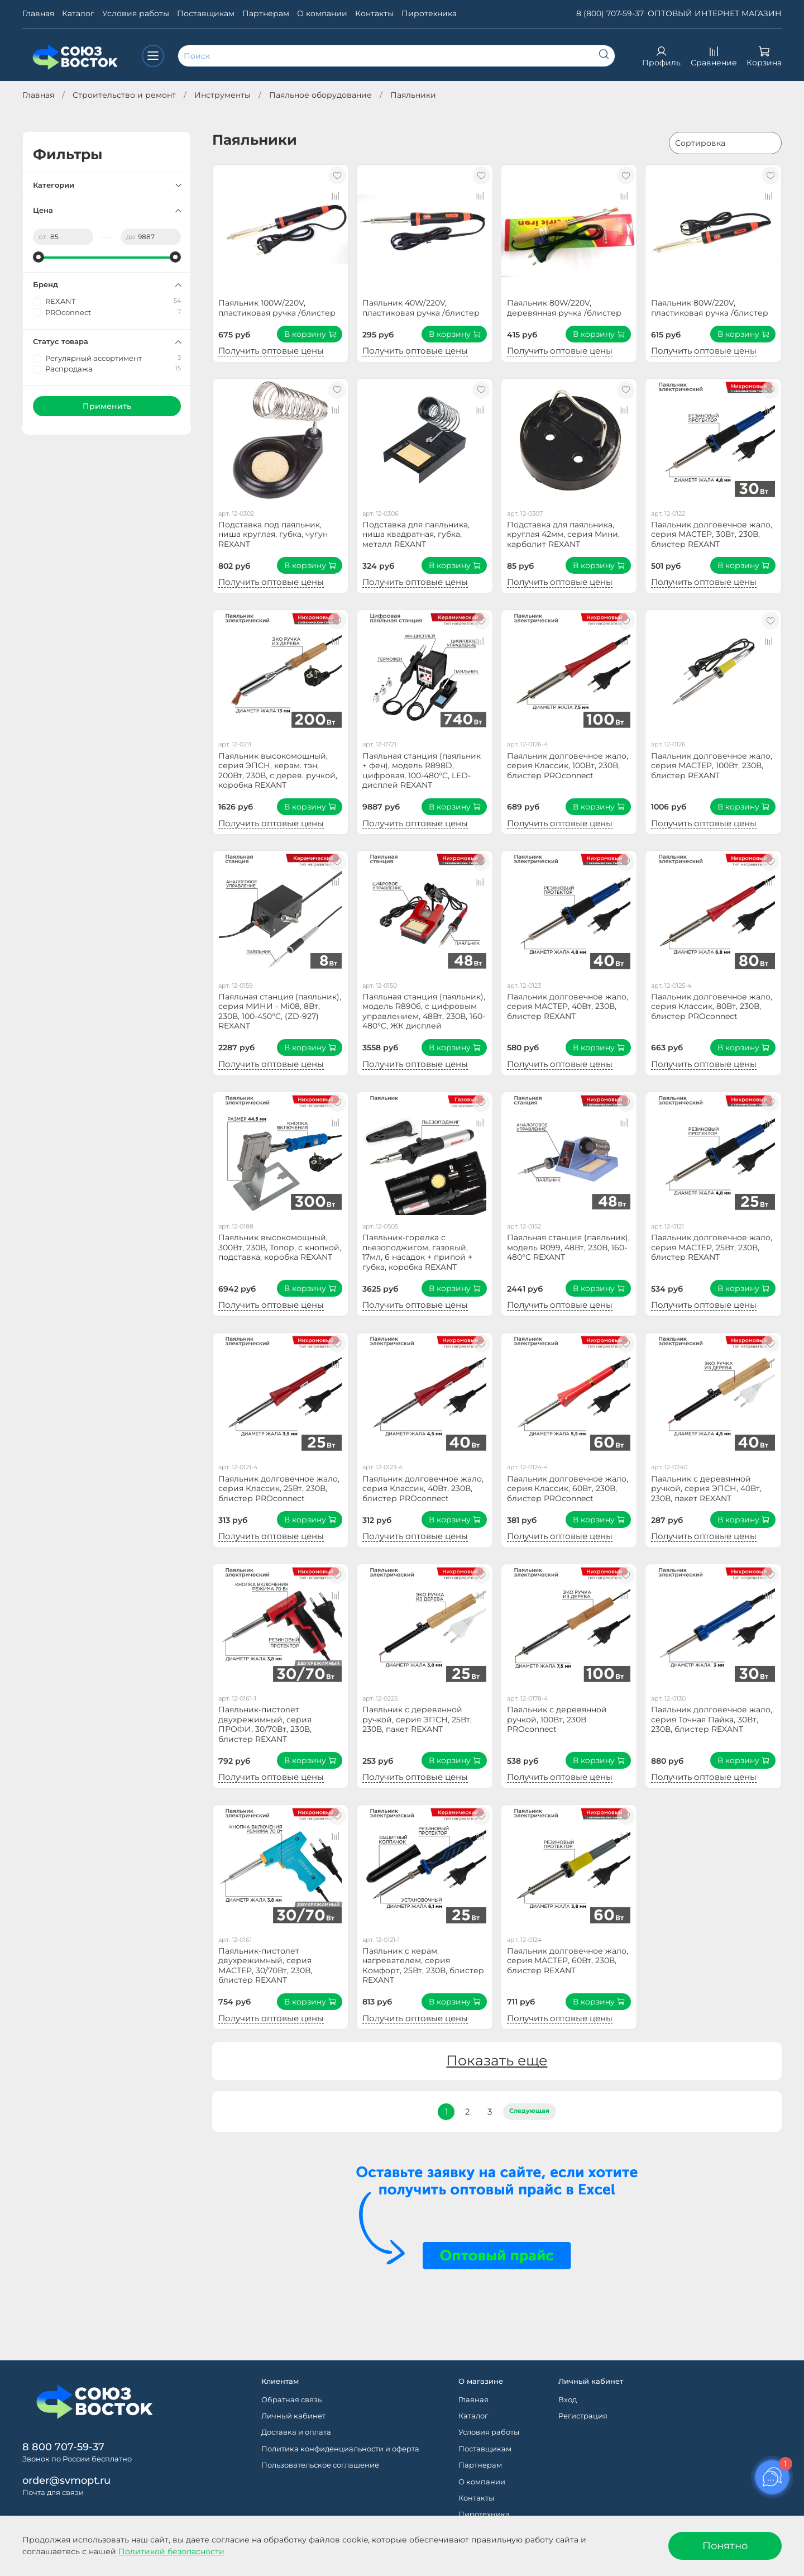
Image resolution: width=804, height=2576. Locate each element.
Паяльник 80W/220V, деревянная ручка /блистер (564, 308)
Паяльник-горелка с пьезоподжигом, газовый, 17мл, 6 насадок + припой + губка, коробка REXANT (417, 1252)
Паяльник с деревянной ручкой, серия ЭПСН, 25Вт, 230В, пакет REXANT (417, 1719)
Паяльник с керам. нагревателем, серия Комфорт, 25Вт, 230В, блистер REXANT (423, 1965)
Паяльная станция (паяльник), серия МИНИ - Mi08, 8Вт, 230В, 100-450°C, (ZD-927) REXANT (279, 1011)
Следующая (529, 2111)
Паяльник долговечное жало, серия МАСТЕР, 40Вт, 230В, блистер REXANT (567, 1006)
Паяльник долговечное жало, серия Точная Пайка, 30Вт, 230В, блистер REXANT (711, 1719)
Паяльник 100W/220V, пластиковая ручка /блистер (277, 308)
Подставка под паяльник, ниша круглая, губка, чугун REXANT (273, 534)
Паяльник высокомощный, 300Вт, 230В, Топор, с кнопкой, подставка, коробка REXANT (279, 1247)
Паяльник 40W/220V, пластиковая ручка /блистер (421, 308)
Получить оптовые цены (271, 350)
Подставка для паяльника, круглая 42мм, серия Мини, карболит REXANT (563, 534)
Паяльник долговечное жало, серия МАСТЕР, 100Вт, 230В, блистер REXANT (711, 765)
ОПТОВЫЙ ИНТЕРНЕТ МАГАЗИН (715, 13)
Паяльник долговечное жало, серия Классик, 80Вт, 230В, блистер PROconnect (711, 1006)
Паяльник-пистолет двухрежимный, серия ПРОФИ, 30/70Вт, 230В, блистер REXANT (265, 1724)
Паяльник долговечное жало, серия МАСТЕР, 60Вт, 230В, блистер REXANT (567, 1960)
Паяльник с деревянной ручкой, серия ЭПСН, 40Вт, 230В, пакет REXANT (706, 1488)
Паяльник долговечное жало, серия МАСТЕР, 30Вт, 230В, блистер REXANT (711, 534)
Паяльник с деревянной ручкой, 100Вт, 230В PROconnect (557, 1719)
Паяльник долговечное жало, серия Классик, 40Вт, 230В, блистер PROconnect (423, 1488)
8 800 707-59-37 (63, 2446)
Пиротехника (429, 13)
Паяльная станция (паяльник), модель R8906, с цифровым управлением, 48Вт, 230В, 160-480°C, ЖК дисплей (423, 1011)
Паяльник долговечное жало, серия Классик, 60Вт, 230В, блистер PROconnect (567, 1488)
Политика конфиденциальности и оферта (340, 2449)
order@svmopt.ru (66, 2480)
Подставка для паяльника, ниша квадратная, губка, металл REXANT (416, 534)
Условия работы (135, 13)
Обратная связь (291, 2400)
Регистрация (582, 2416)
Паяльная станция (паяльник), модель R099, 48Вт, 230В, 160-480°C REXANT (568, 1247)
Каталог (78, 13)
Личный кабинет (293, 2416)
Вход (567, 2400)
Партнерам (265, 13)
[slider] (38, 257)
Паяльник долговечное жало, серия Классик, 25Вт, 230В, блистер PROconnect (278, 1488)
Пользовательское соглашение (320, 2465)
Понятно (725, 2545)
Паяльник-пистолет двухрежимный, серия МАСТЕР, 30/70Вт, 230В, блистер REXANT (265, 1965)
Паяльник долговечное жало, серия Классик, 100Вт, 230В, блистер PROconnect (567, 765)
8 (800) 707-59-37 (610, 13)
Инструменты (222, 95)
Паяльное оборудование (320, 95)
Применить (107, 406)
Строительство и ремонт (124, 95)
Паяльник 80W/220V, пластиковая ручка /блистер (709, 308)
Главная (38, 13)
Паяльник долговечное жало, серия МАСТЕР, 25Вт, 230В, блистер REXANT (711, 1247)
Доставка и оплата (296, 2432)
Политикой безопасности (171, 2551)
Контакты (374, 13)
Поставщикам (205, 13)
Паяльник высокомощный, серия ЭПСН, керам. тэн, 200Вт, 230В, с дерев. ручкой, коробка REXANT (277, 771)
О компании (322, 13)
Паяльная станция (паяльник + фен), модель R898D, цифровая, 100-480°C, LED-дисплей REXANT (421, 771)
